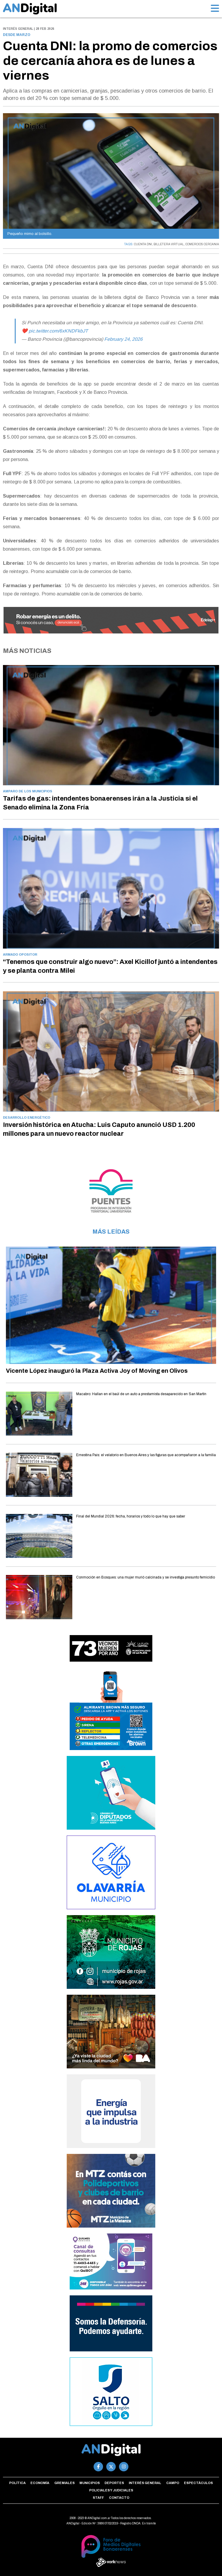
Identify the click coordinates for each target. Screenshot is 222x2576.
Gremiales (64, 2483)
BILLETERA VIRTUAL (169, 244)
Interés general (145, 2483)
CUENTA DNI (143, 244)
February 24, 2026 (123, 339)
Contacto (119, 2497)
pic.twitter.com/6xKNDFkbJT (58, 330)
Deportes (114, 2483)
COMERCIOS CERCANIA (202, 244)
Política (17, 2483)
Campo (172, 2483)
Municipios (89, 2483)
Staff (98, 2497)
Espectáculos (198, 2483)
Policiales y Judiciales (111, 2490)
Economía (39, 2483)
